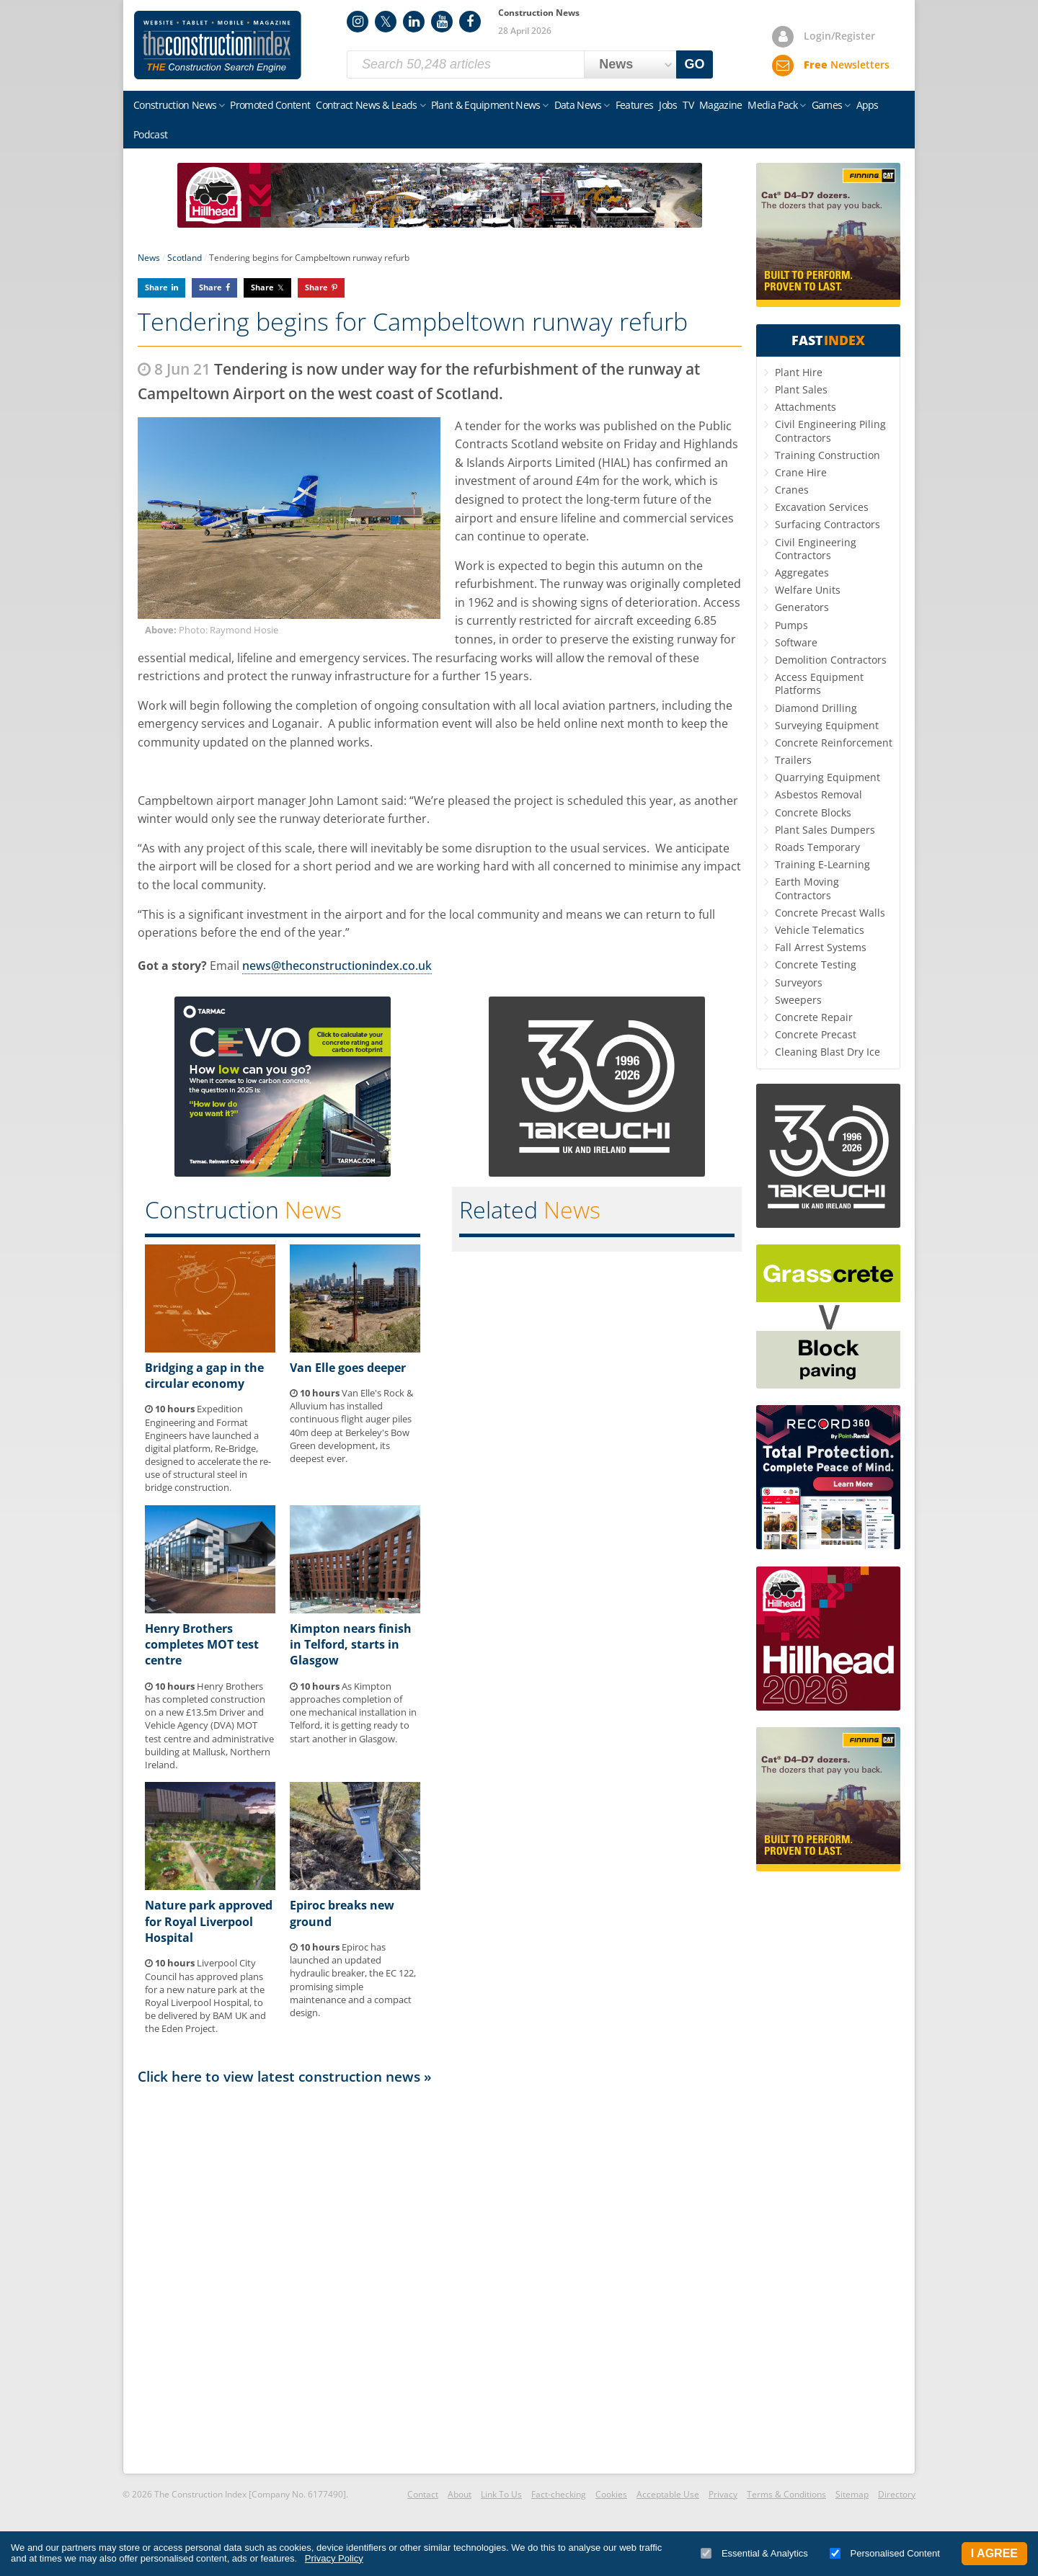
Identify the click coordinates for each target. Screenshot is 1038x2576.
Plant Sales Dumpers (825, 830)
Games (827, 105)
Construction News (174, 105)
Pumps (791, 625)
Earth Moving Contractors (807, 888)
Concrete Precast (815, 1034)
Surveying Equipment (827, 725)
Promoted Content (270, 105)
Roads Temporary (817, 847)
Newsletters (847, 64)
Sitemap (852, 2494)
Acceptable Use (667, 2494)
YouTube (442, 21)
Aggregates (802, 572)
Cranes (792, 489)
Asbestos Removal (818, 794)
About (459, 2494)
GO (695, 64)
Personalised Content (885, 2553)
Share (156, 287)
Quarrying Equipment (827, 777)
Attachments (805, 407)
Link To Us (501, 2494)
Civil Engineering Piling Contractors (830, 430)
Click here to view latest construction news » (285, 2076)
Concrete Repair (814, 1017)
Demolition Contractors (831, 660)
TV (688, 105)
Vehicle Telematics (819, 930)
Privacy (723, 2494)
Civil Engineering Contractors (815, 548)
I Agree (994, 2553)
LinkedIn (414, 21)
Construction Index (217, 45)
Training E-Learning (822, 864)
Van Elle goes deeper (348, 1368)
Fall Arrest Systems (820, 947)
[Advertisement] (440, 2278)
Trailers (793, 760)
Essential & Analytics (754, 2553)
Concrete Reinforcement (833, 742)
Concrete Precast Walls (830, 912)
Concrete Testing (815, 964)
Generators (802, 607)
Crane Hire (801, 472)
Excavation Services (822, 507)
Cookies (611, 2494)
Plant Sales (801, 389)
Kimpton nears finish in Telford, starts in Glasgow (351, 1645)
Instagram (357, 21)
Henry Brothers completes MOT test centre (202, 1645)
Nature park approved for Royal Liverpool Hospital (208, 1921)
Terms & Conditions (786, 2494)
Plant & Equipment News (486, 105)
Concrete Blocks (813, 812)
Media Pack (772, 105)
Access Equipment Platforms (819, 683)
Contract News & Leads (366, 105)
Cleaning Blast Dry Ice (827, 1052)
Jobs (668, 105)
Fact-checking (558, 2494)
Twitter (385, 21)
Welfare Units (807, 590)
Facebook (470, 21)
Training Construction (827, 455)
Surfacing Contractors (827, 524)
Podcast (150, 134)
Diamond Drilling (816, 708)
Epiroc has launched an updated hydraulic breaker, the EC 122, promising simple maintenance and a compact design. (353, 1979)
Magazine (720, 105)
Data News (578, 105)
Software (796, 642)
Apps (867, 105)
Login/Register (839, 36)
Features (634, 105)
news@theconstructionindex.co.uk (337, 965)
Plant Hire (798, 372)
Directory (896, 2494)
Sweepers (798, 1000)
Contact (422, 2494)
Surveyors (798, 982)
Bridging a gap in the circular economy (204, 1375)
